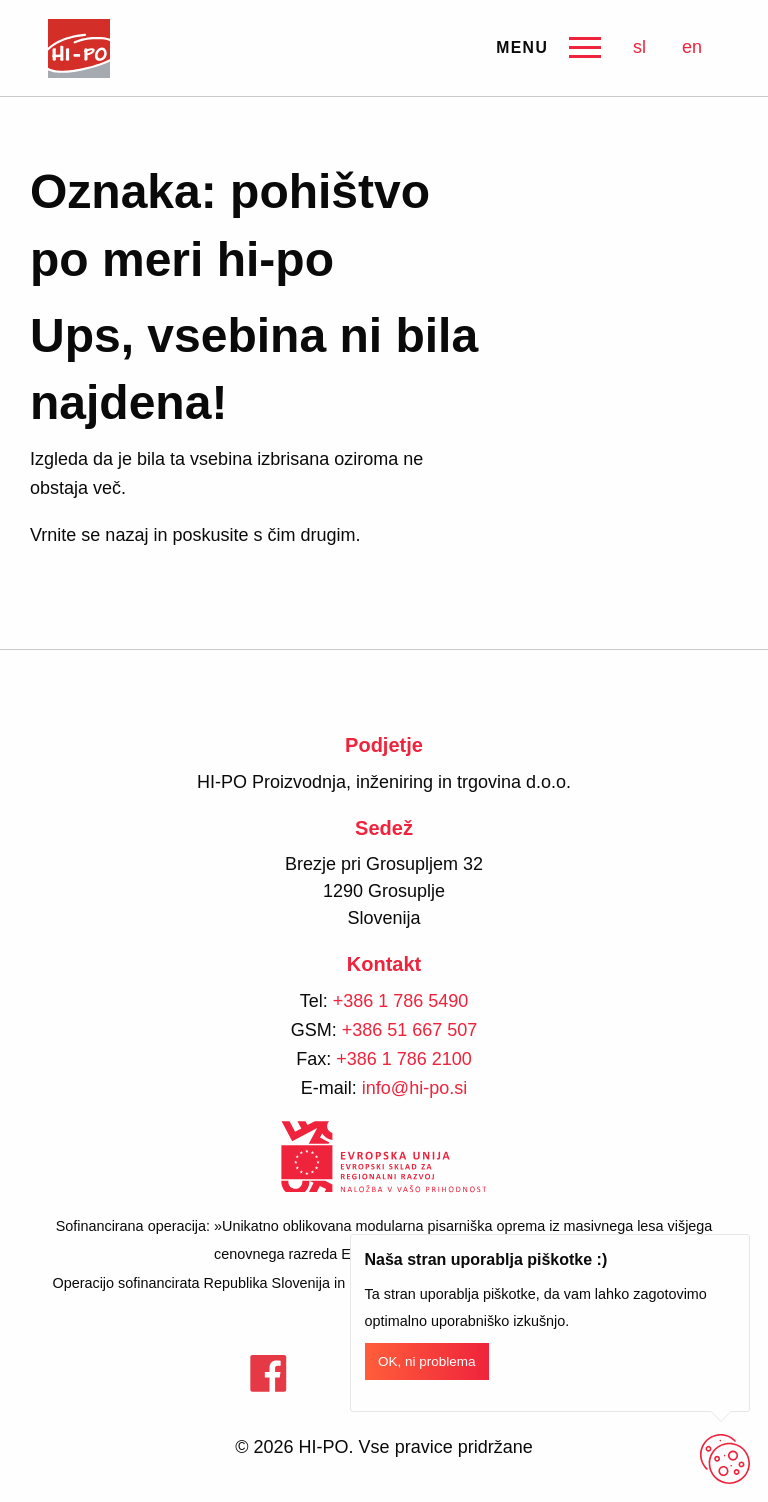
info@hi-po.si (414, 1088)
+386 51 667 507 (410, 1030)
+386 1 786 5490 (401, 1001)
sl (639, 47)
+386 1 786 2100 (404, 1059)
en (692, 47)
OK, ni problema (427, 1361)
